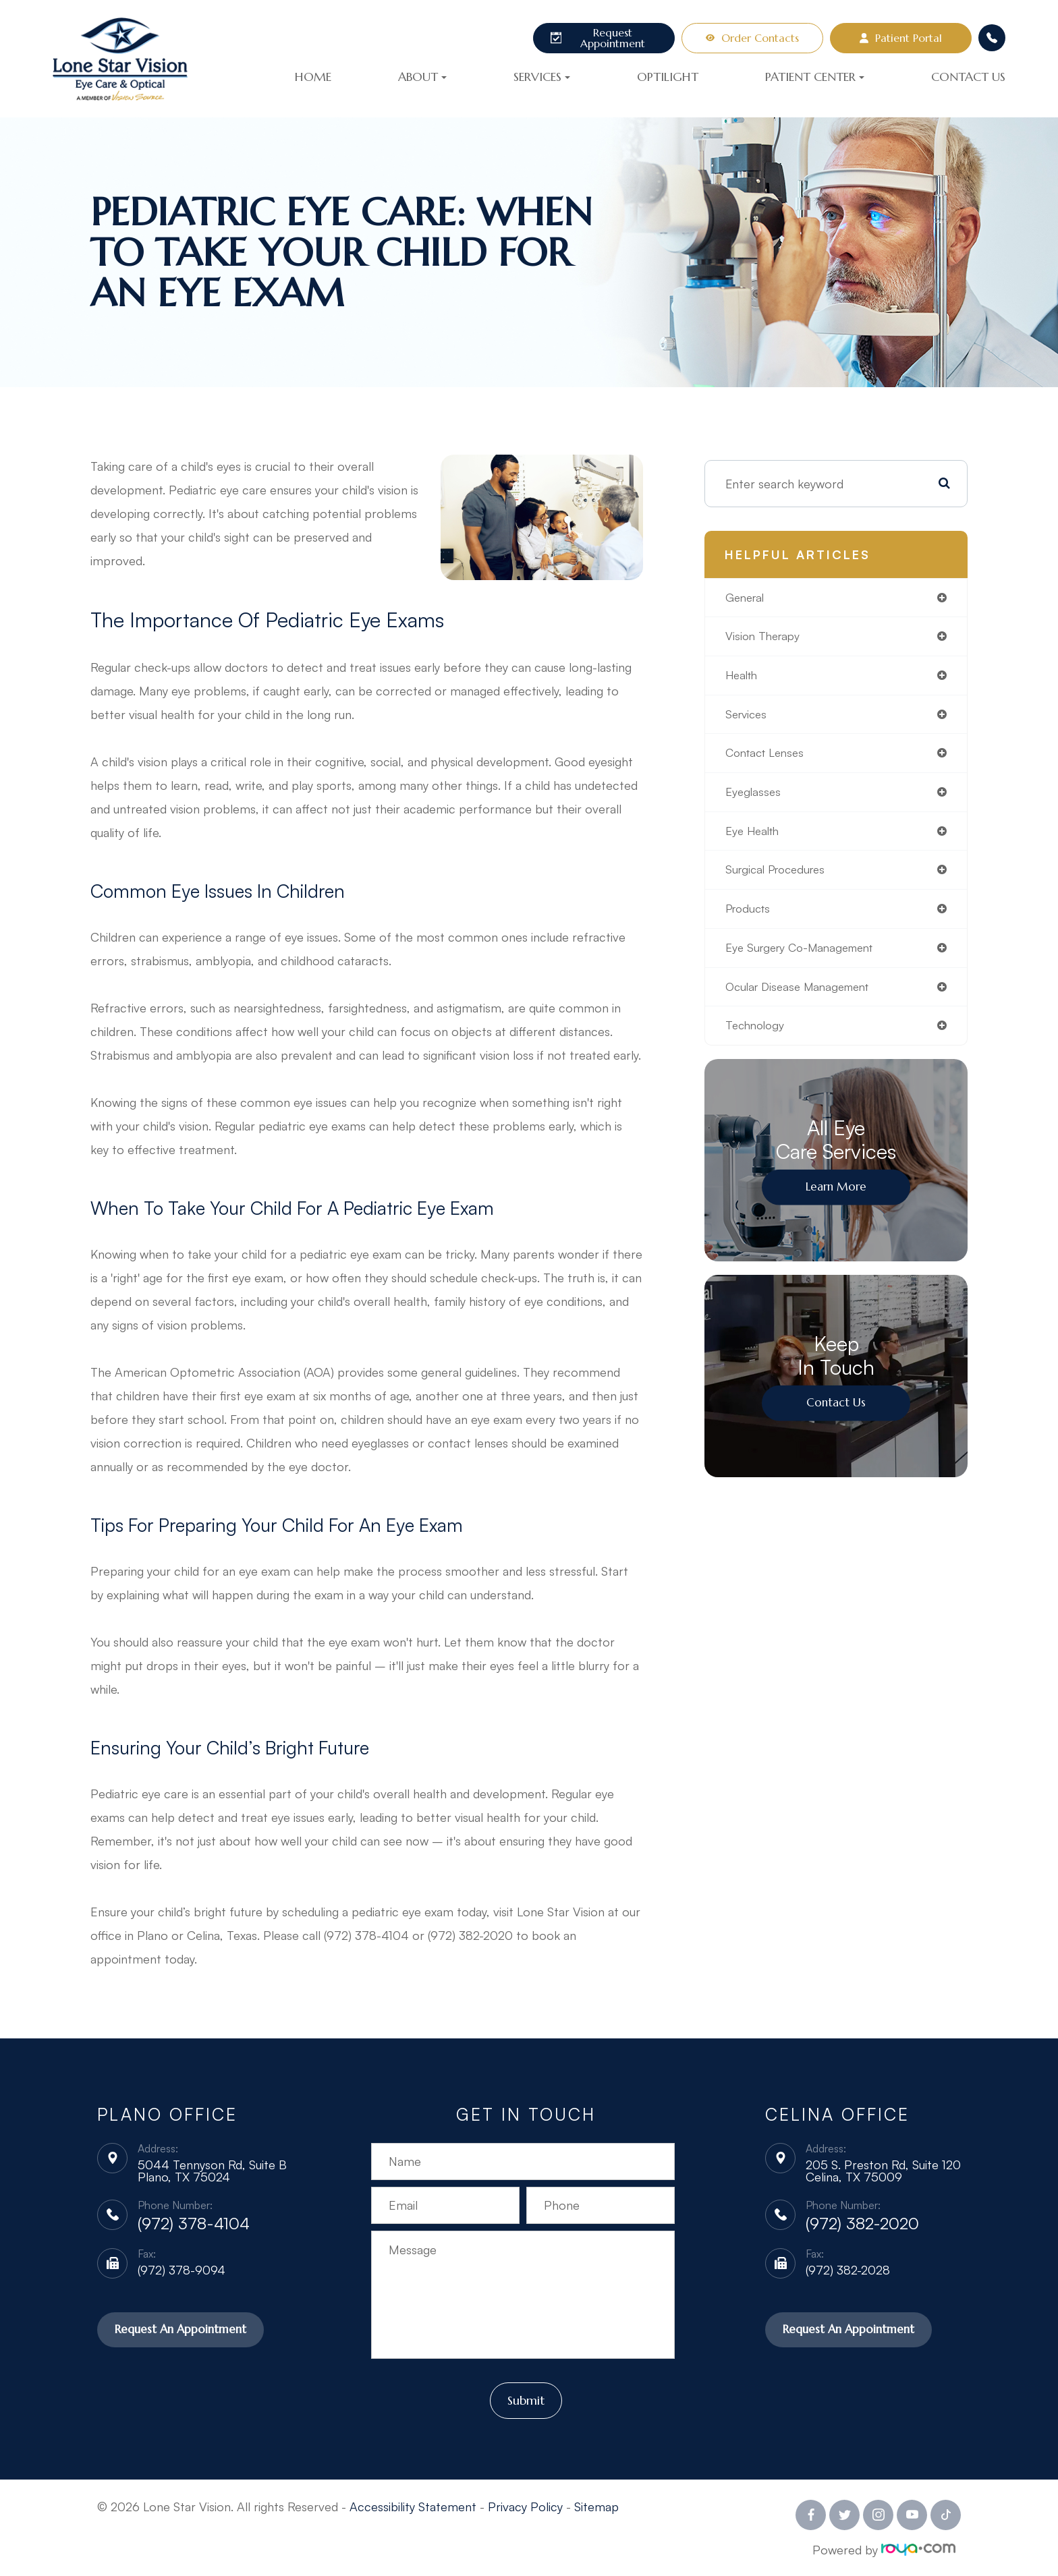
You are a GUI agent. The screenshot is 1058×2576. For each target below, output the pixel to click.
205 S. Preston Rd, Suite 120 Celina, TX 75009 (883, 2170)
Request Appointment (598, 38)
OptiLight (667, 76)
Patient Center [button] (814, 76)
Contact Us (968, 76)
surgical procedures (779, 876)
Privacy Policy (525, 2505)
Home (313, 76)
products (750, 916)
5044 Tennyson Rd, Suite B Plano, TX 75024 (212, 2170)
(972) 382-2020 (862, 2223)
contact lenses (768, 757)
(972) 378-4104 (194, 2223)
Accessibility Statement (413, 2505)
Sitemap (596, 2505)
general (746, 598)
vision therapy (765, 638)
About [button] (422, 76)
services (748, 717)
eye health (754, 837)
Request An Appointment (183, 2330)
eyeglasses (754, 797)
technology (757, 1036)
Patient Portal (901, 38)
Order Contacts (752, 38)
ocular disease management (803, 996)
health (743, 677)
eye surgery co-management (805, 956)
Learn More (836, 1197)
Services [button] (541, 76)
